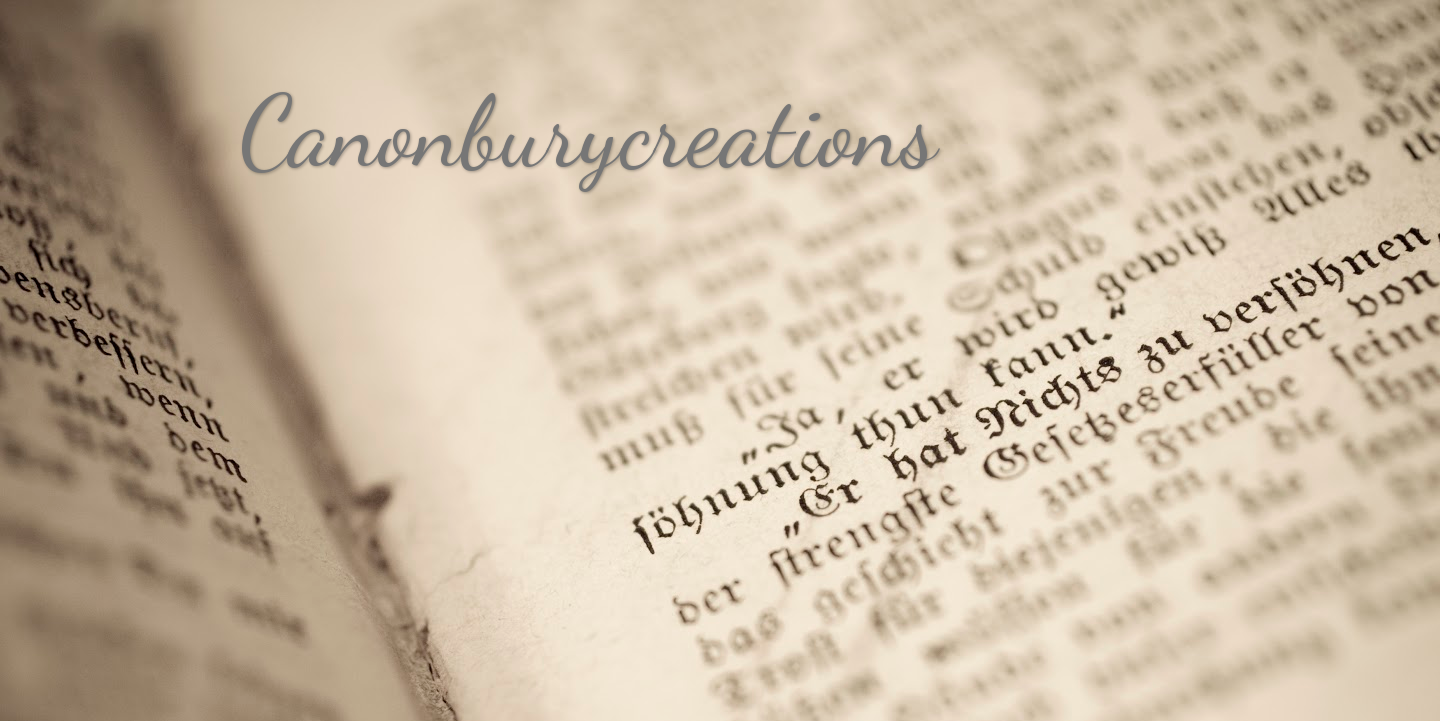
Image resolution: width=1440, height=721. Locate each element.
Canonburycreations (588, 132)
